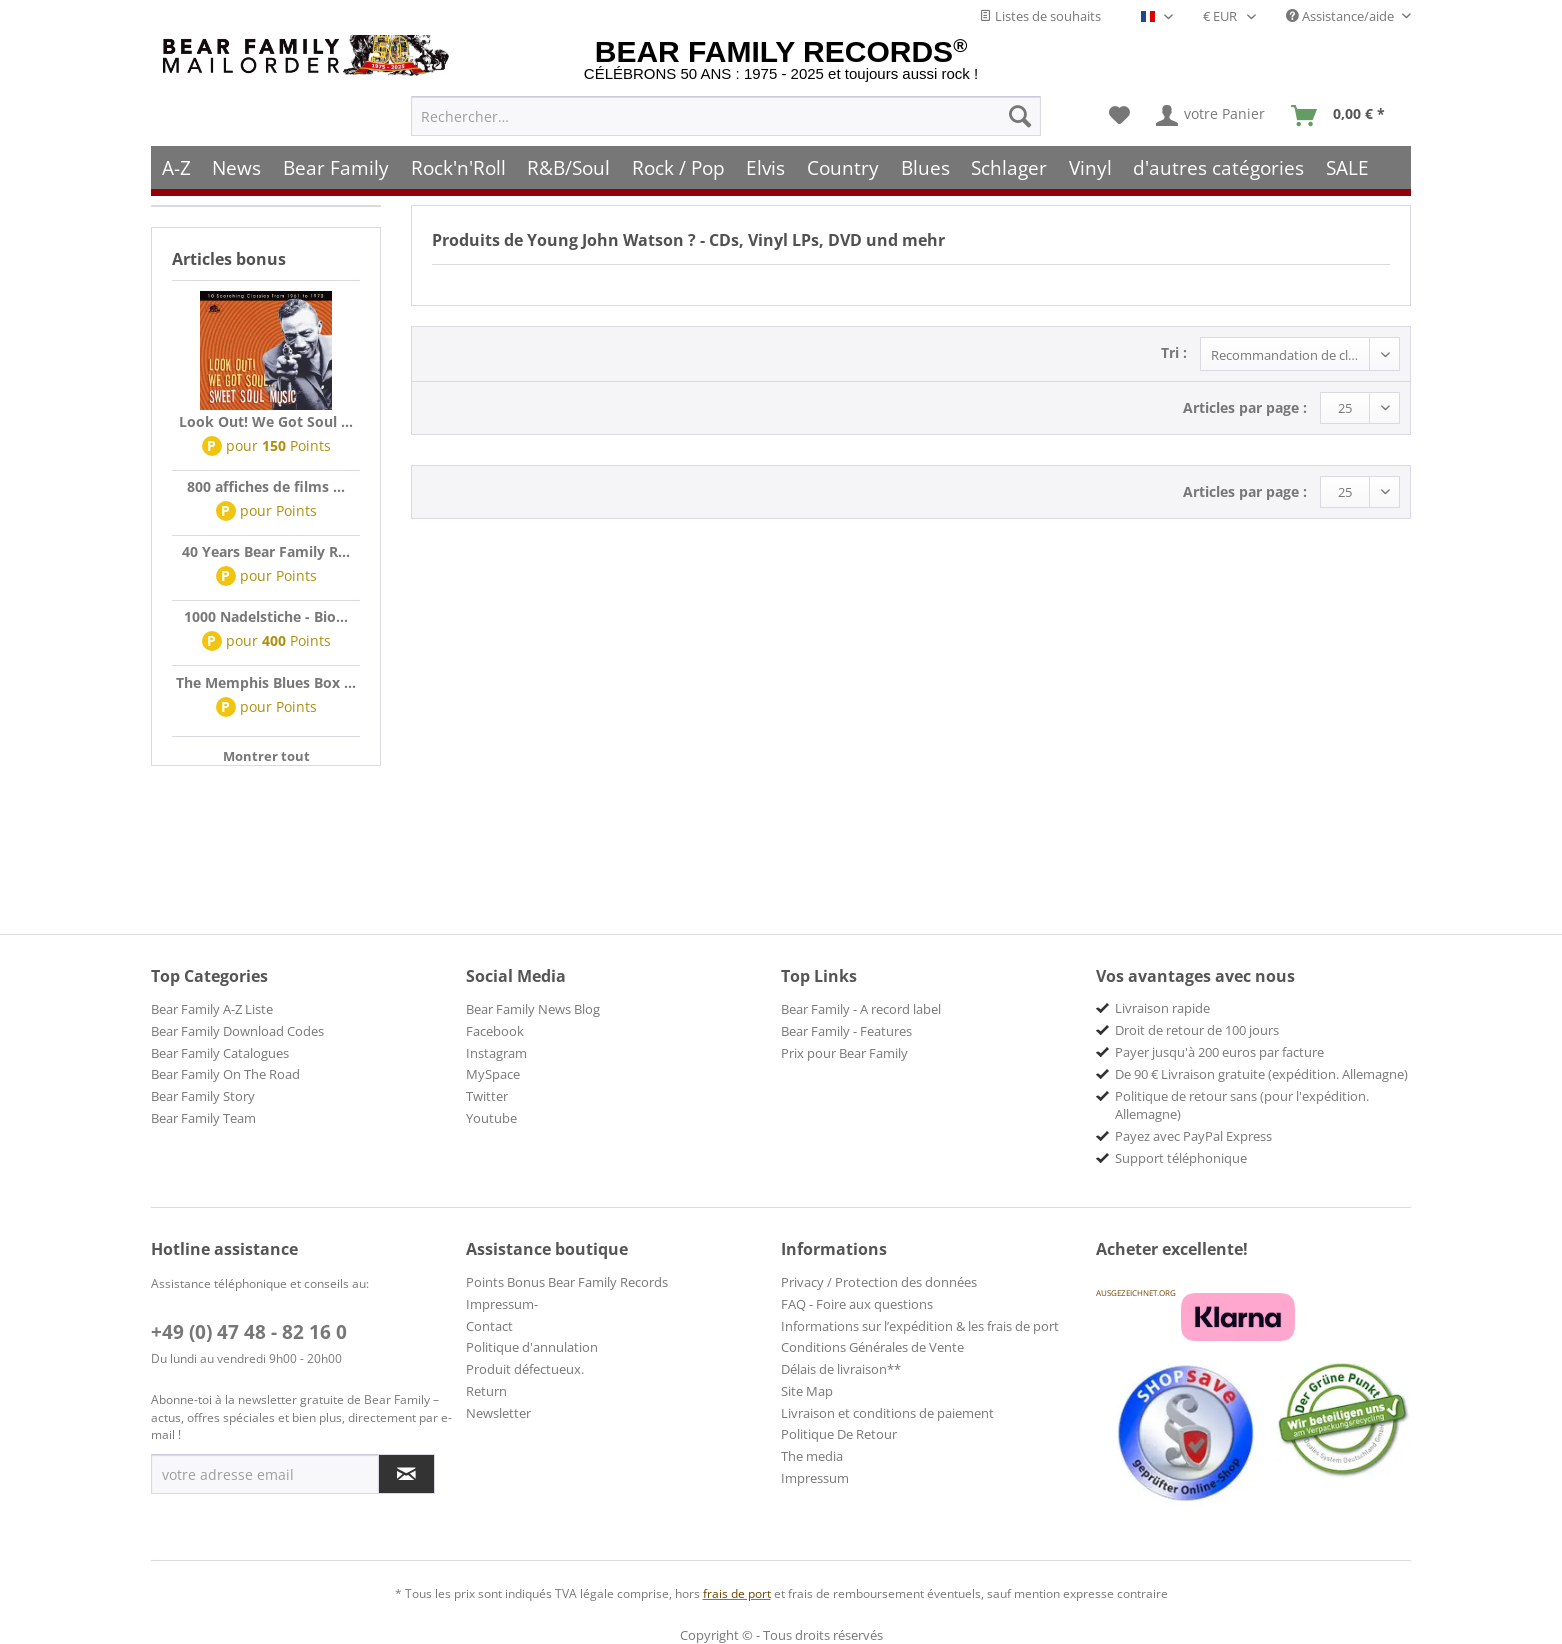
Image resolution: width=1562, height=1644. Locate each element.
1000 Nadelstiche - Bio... (266, 616)
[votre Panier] (1211, 116)
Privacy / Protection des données (879, 1282)
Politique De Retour (839, 1434)
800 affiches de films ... (266, 486)
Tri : (1174, 352)
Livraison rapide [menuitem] (1162, 1008)
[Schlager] (1009, 167)
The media (812, 1456)
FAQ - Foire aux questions (857, 1304)
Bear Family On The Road (225, 1074)
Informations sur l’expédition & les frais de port (920, 1326)
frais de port (737, 1593)
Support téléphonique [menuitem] (1181, 1158)
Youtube (491, 1118)
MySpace (493, 1074)
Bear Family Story (203, 1096)
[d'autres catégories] (1219, 167)
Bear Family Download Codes (237, 1031)
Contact (489, 1326)
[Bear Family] (336, 167)
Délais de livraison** (841, 1369)
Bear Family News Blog (533, 1009)
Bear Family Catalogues (220, 1053)
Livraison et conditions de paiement (887, 1413)
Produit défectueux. (525, 1369)
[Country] (843, 167)
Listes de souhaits (1040, 16)
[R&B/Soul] (568, 167)
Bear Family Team (203, 1118)
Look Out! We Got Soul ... (266, 421)
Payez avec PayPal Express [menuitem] (1193, 1136)
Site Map (807, 1391)
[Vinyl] (1090, 167)
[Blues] (925, 167)
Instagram (496, 1053)
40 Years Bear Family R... (266, 551)
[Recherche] (1020, 116)
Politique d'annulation (532, 1347)
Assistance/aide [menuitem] (1341, 16)
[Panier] (1342, 116)
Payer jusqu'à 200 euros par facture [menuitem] (1219, 1052)
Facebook (495, 1031)
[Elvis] (766, 167)
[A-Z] (176, 167)
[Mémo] (1119, 116)
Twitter (487, 1096)
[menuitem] (726, 116)
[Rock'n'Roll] (458, 167)
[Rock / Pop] (678, 167)
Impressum (815, 1478)
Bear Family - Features (846, 1031)
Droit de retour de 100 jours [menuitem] (1197, 1030)
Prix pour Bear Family (844, 1053)
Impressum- (502, 1304)
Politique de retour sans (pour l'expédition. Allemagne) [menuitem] (1242, 1105)
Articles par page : (1245, 407)
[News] (237, 167)
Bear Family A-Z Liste (212, 1009)
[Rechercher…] (726, 116)
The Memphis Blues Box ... (266, 682)
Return (486, 1391)
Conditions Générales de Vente (872, 1347)
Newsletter (498, 1413)
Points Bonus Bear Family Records (567, 1282)
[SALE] (1347, 167)
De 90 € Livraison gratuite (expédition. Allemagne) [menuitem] (1261, 1074)
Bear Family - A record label (861, 1009)
